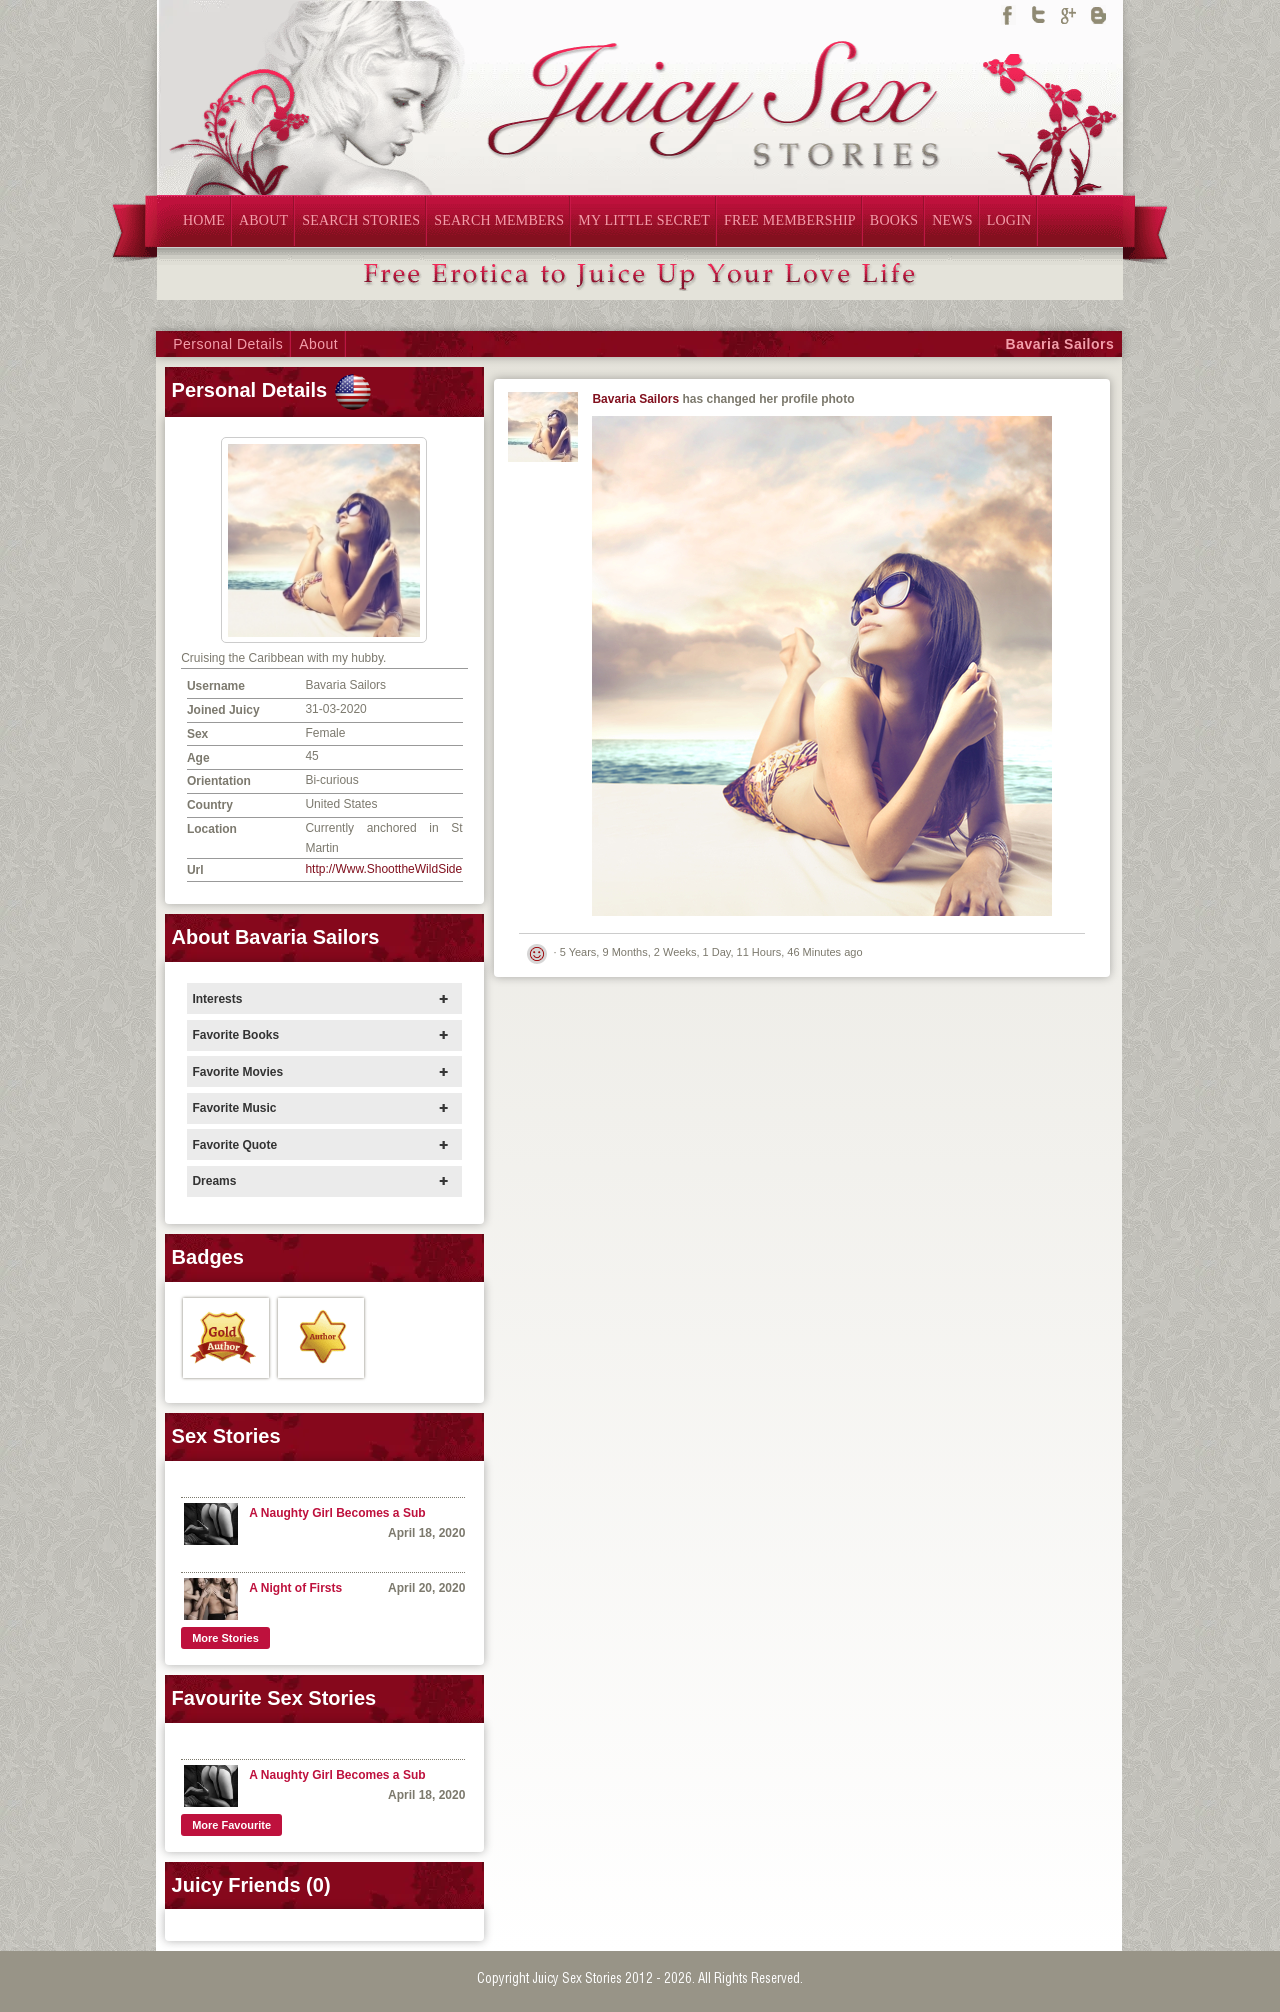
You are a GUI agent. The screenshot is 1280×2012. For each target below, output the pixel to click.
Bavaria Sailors (1060, 344)
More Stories (225, 1638)
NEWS (952, 220)
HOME (204, 220)
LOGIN (1009, 220)
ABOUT (263, 220)
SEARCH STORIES (361, 220)
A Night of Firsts (295, 1588)
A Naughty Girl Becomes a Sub (337, 1513)
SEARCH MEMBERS (499, 220)
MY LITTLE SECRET (644, 220)
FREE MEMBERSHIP (790, 220)
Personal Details (228, 344)
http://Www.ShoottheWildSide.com (396, 869)
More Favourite (231, 1825)
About (318, 344)
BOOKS (894, 220)
